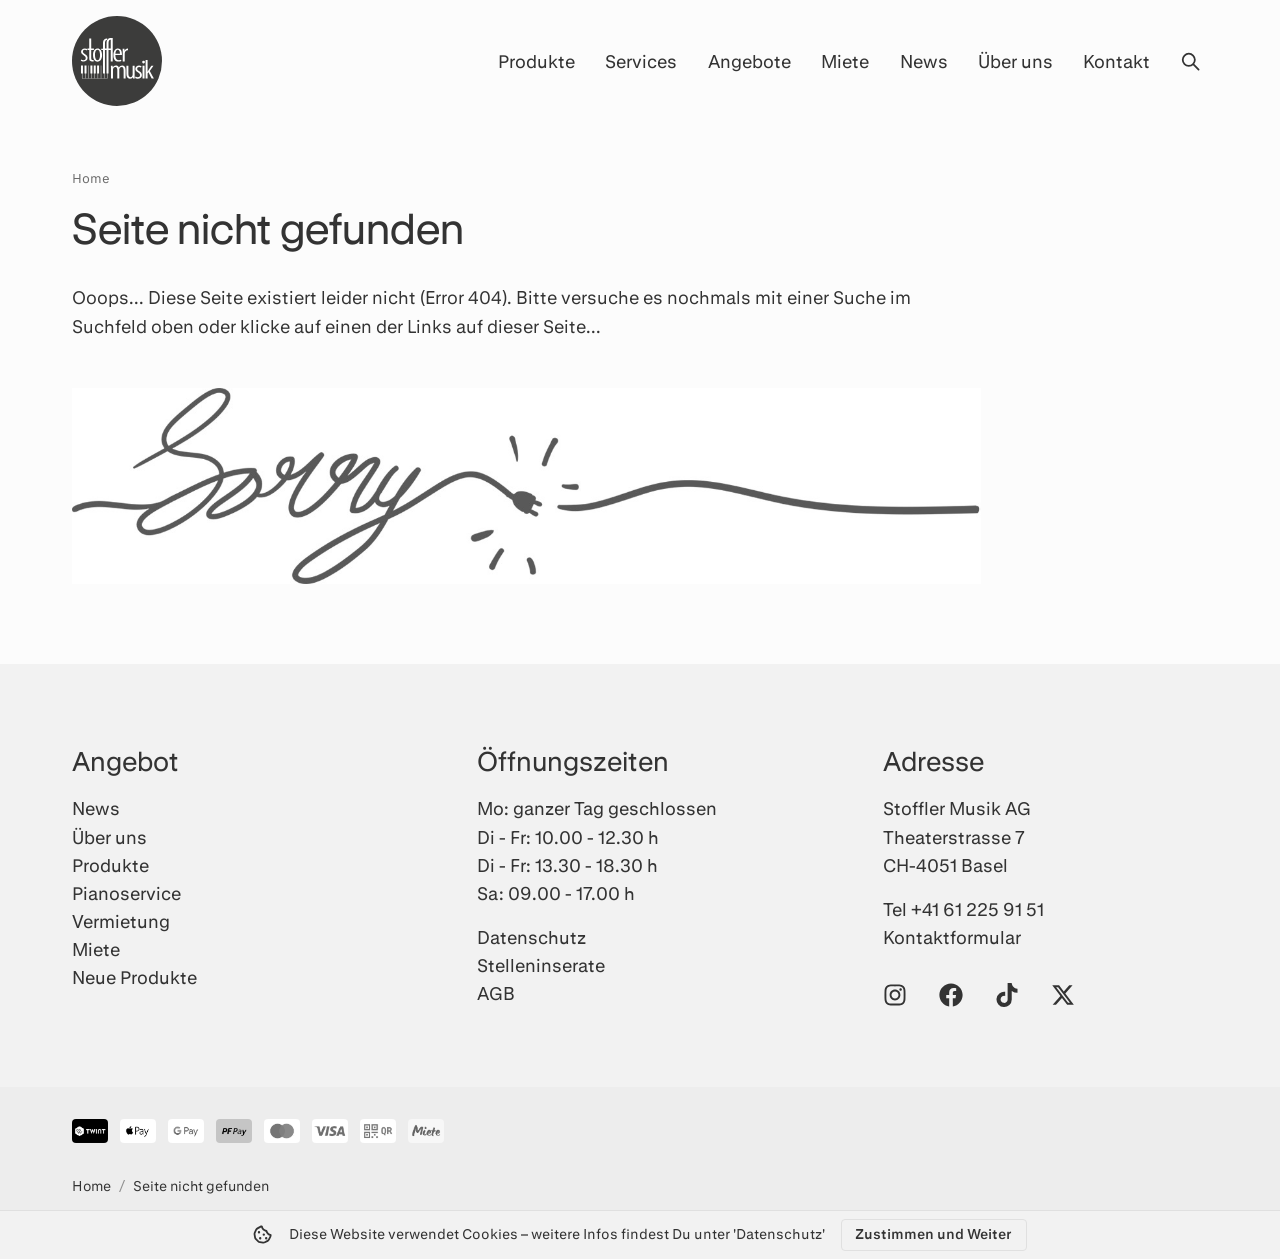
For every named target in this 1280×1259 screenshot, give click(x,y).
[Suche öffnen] (1190, 61)
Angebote (749, 61)
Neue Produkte (134, 977)
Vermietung (121, 921)
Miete (845, 61)
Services (641, 61)
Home (91, 178)
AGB (496, 993)
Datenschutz (531, 937)
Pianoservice (126, 893)
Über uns (1015, 61)
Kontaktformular (952, 937)
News (924, 61)
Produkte (536, 61)
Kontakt (1116, 61)
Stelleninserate (541, 965)
